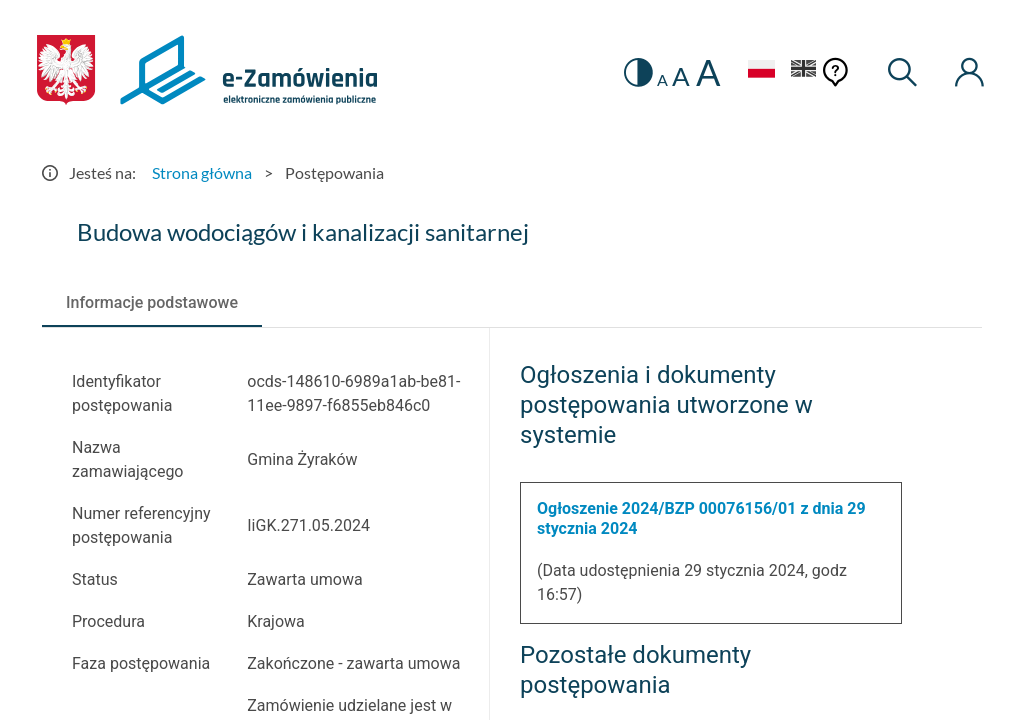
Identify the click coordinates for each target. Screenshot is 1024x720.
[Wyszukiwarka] (903, 72)
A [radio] (662, 80)
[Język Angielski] (804, 71)
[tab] (152, 303)
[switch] (638, 72)
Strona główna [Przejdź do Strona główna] (202, 172)
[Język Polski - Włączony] (761, 71)
